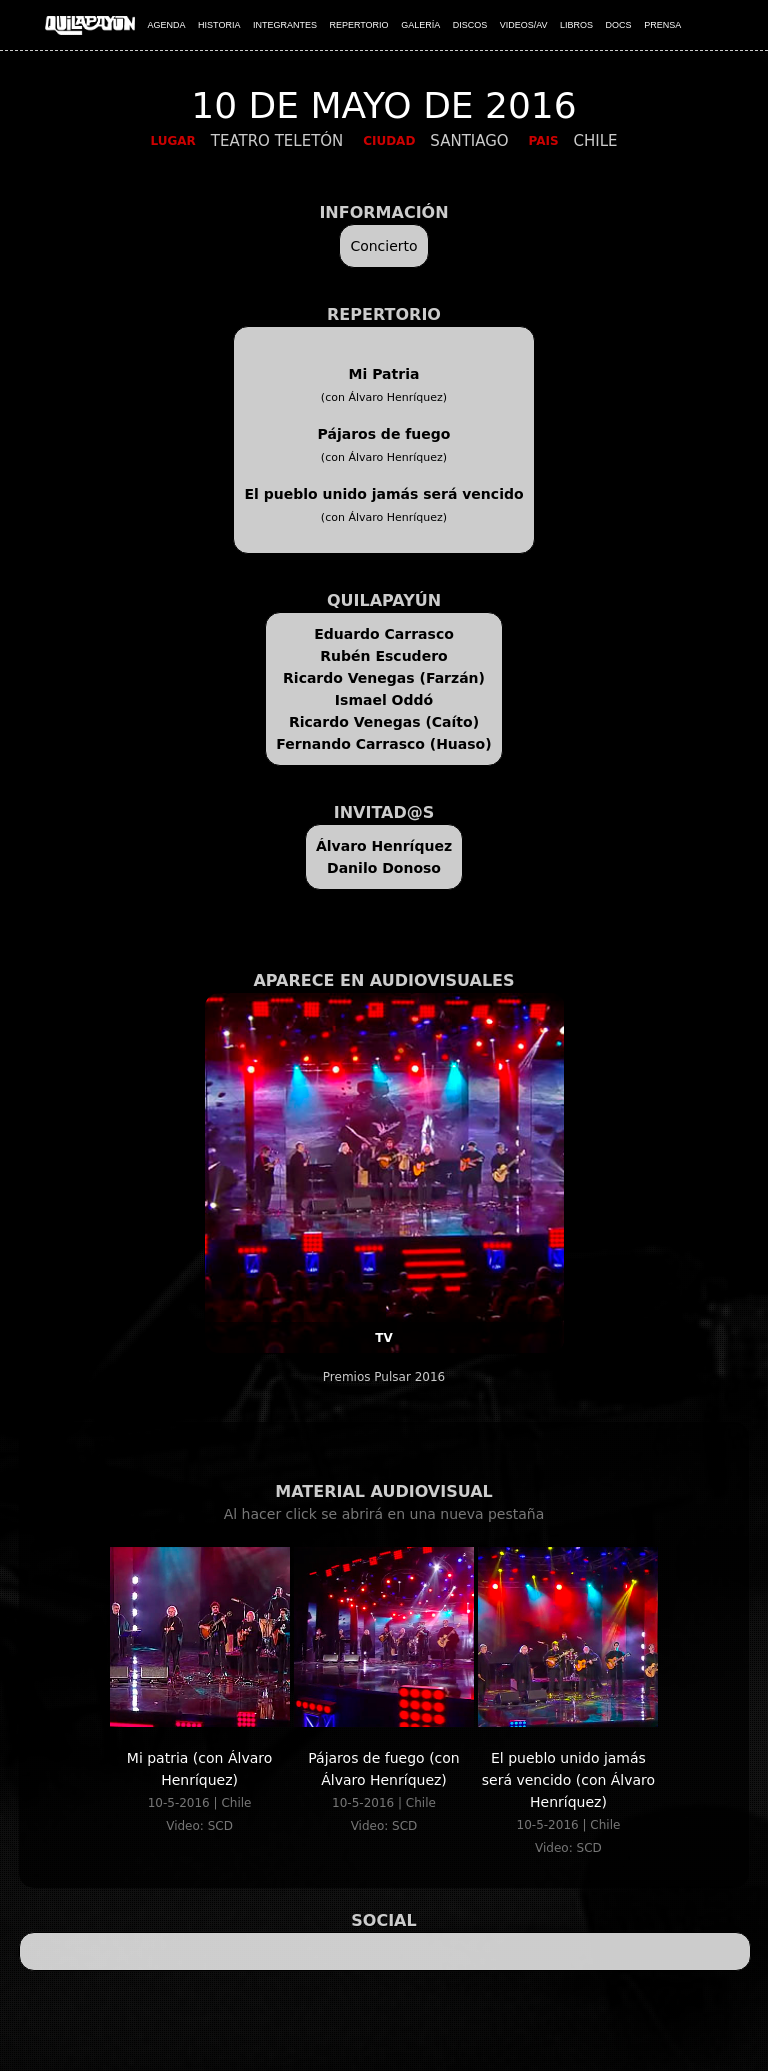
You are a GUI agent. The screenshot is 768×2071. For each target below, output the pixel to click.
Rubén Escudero (383, 656)
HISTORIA (219, 25)
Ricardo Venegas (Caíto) (384, 722)
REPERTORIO (358, 25)
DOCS (619, 25)
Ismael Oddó (384, 700)
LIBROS (576, 25)
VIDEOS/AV (524, 25)
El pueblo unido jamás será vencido (383, 494)
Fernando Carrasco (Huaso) (383, 744)
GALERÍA (420, 25)
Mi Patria (384, 374)
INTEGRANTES (285, 25)
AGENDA (167, 25)
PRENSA (662, 25)
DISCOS (470, 25)
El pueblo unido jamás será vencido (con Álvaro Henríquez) (568, 1780)
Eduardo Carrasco (384, 634)
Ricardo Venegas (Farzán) (384, 678)
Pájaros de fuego (384, 434)
